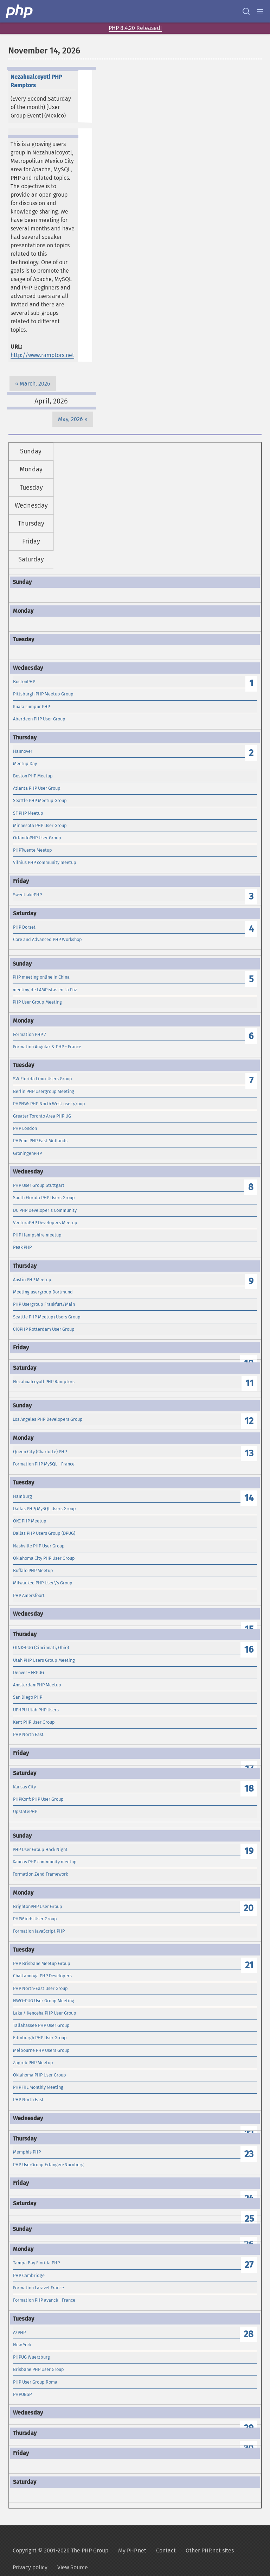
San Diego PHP (27, 1697)
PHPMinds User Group (35, 1918)
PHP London (25, 1128)
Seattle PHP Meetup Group (40, 800)
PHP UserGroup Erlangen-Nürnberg (48, 2164)
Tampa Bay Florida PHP (36, 2262)
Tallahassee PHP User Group (41, 2025)
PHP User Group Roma (35, 2382)
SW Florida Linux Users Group (42, 1078)
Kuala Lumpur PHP (31, 706)
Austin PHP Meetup (32, 1279)
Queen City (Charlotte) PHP (40, 1451)
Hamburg (22, 1496)
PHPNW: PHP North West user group (49, 1103)
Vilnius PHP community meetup (44, 862)
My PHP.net (132, 2550)
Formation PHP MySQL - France (44, 1464)
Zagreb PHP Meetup (33, 2062)
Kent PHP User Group (34, 1722)
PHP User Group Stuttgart (38, 1185)
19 (248, 1851)
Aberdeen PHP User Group (39, 718)
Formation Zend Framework (40, 1874)
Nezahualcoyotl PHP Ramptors (44, 1381)
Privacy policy (30, 2567)
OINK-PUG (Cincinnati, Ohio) (41, 1647)
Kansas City (24, 1786)
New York (22, 2344)
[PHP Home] (20, 11)
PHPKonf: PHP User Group (38, 1799)
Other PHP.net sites (210, 2550)
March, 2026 (35, 383)
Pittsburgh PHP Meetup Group (43, 694)
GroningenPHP (27, 1153)
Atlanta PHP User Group (36, 788)
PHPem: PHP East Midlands (40, 1140)
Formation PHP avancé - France (44, 2300)
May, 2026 (70, 419)
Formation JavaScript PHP (39, 1931)
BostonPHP (24, 681)
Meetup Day (25, 763)
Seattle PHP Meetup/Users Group (47, 1316)
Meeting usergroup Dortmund (43, 1292)
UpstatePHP (25, 1811)
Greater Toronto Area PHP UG (42, 1116)
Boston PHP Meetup (33, 775)
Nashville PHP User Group (39, 1545)
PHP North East (28, 1734)
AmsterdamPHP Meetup (37, 1684)
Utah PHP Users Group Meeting (44, 1660)
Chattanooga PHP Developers (42, 1975)
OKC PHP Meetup (29, 1521)
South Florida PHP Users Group (44, 1197)
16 (248, 1649)
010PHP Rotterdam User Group (44, 1329)
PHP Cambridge (29, 2275)
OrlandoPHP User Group (37, 837)
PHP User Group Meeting (37, 1002)
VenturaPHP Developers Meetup (45, 1222)
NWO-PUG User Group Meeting (43, 2000)
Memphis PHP (27, 2152)
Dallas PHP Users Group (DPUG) (44, 1533)
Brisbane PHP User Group (38, 2369)
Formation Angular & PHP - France (47, 1046)
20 (248, 1908)
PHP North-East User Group (40, 1988)
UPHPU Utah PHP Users (36, 1709)
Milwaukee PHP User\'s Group (42, 1582)
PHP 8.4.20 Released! (135, 28)
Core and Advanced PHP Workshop (47, 939)
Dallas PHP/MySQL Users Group (44, 1508)
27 (249, 2264)
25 (249, 2218)
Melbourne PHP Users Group (41, 2050)
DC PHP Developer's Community (45, 1210)
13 (249, 1453)
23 (248, 2154)
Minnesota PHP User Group (40, 825)
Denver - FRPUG (28, 1672)
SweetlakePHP (27, 894)
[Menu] (260, 11)
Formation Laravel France (38, 2287)
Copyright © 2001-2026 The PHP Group (60, 2550)
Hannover (22, 751)
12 (249, 1421)
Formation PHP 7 (29, 1034)
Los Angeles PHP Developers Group (48, 1419)
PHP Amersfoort (29, 1595)
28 (248, 2334)
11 (249, 1383)
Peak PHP (22, 1247)
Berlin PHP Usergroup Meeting (43, 1091)
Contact (166, 2550)
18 (249, 1788)
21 (249, 1965)
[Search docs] (246, 11)
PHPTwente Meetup (32, 850)
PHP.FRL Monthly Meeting (38, 2087)
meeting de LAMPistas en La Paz (45, 989)
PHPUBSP (22, 2394)
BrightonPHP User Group (37, 1906)
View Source (72, 2567)
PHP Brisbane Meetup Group (41, 1963)
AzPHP (19, 2332)
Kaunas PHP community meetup (45, 1861)
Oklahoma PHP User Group (39, 2075)
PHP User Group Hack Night (40, 1849)
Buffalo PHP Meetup (33, 1570)
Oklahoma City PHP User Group (44, 1558)
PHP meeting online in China (41, 977)
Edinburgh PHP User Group (40, 2037)
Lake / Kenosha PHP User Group (44, 2013)
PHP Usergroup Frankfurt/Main (44, 1304)
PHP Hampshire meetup (37, 1235)
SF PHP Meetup (28, 813)
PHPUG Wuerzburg (31, 2357)
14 (248, 1498)
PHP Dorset (24, 927)
